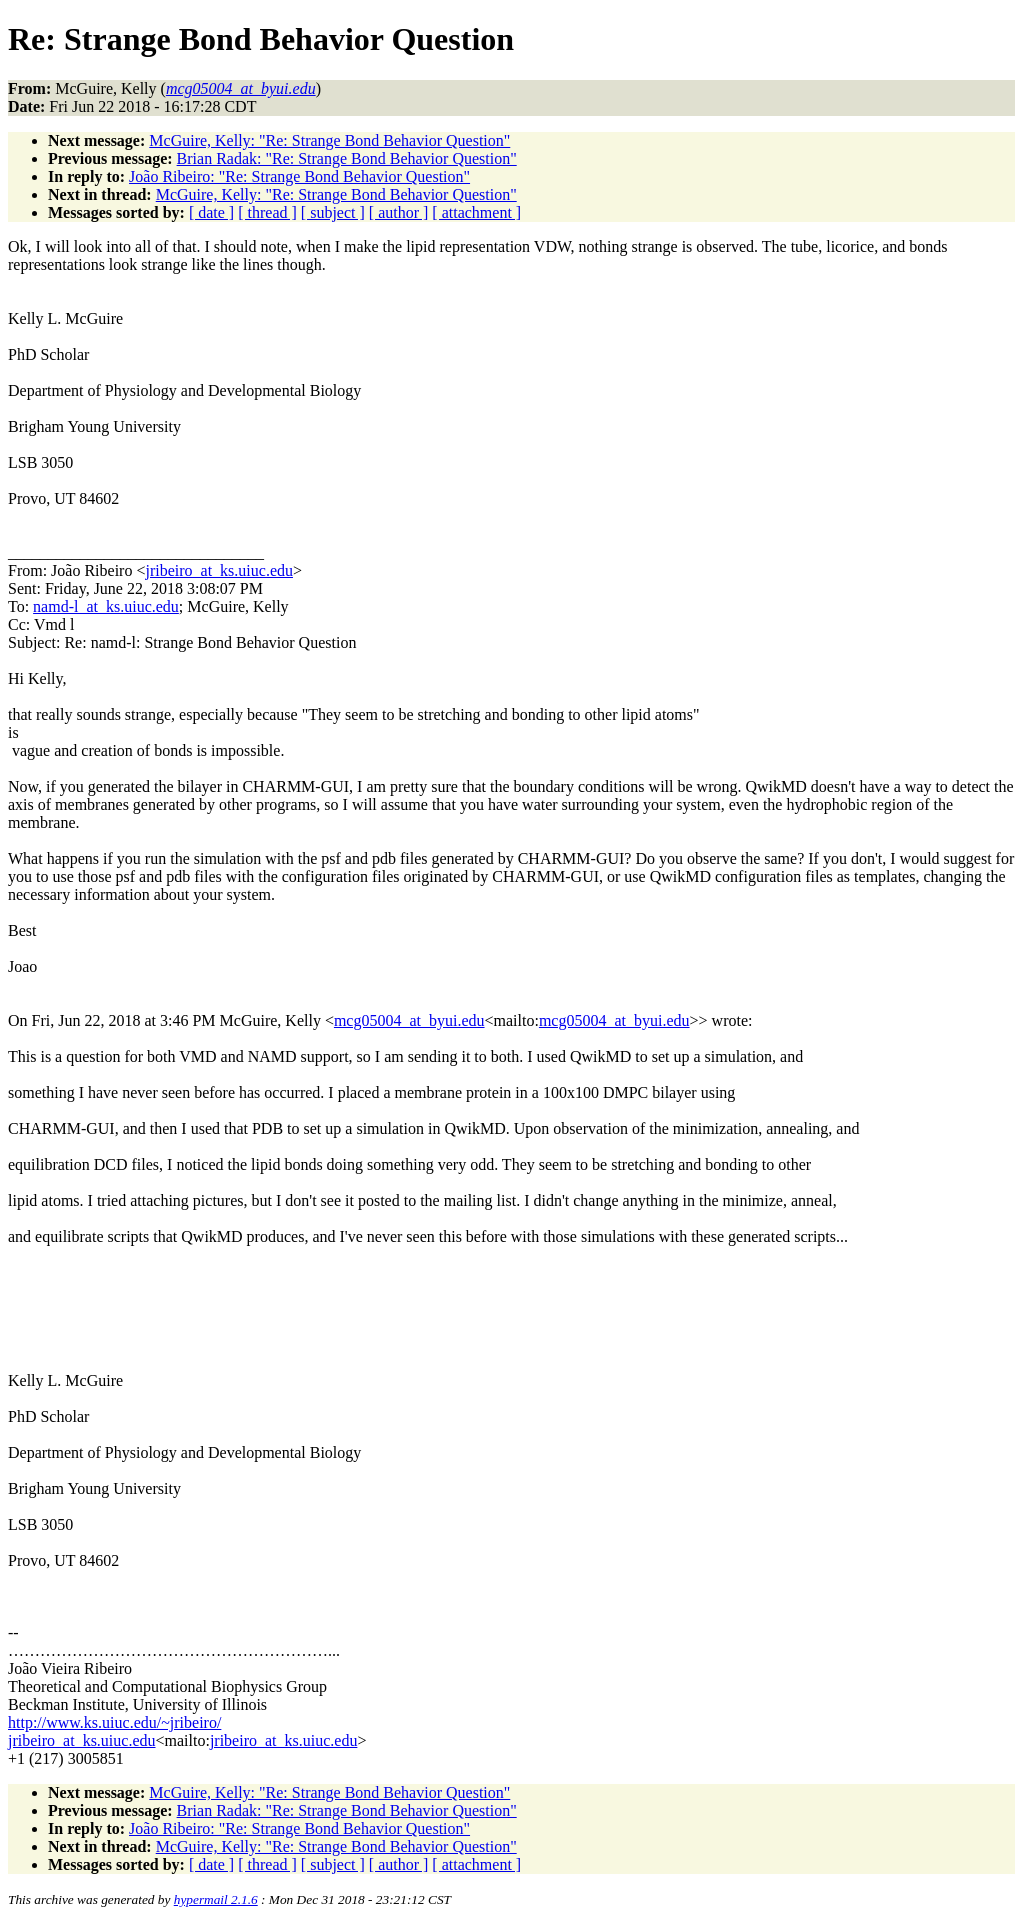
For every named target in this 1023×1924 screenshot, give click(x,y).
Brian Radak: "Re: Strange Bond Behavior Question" (347, 158)
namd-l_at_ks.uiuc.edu (106, 606)
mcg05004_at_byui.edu (409, 1020)
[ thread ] (267, 212)
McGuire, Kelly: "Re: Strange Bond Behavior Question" (329, 140)
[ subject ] (333, 212)
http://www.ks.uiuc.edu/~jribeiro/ (114, 1722)
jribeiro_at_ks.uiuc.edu (219, 570)
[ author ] (399, 212)
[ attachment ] (476, 212)
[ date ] (211, 212)
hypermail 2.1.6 (216, 1899)
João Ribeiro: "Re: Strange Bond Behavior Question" (299, 176)
